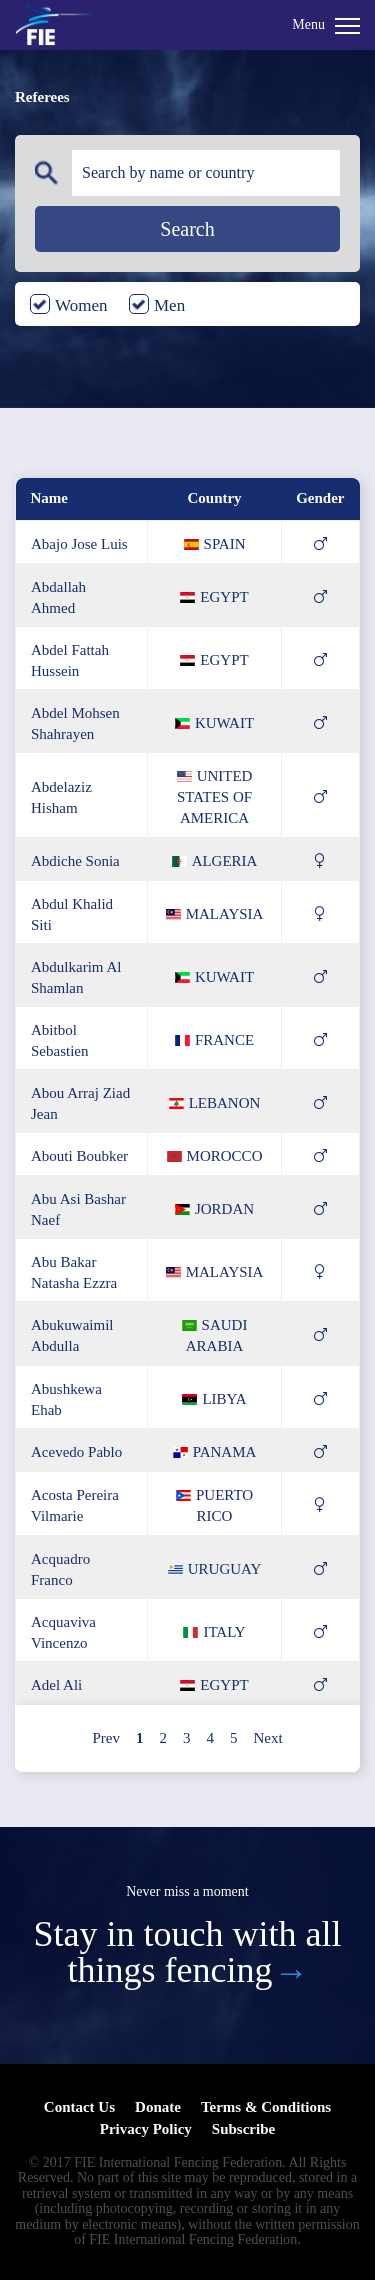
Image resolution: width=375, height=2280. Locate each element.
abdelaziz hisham (61, 797)
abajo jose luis (79, 544)
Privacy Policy (146, 2129)
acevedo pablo (76, 1452)
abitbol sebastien (60, 1040)
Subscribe (243, 2129)
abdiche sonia (75, 861)
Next (267, 1738)
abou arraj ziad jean (80, 1103)
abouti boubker (79, 1156)
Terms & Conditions (266, 2107)
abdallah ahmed (58, 597)
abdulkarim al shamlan (76, 977)
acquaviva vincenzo (63, 1632)
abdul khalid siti (72, 914)
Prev (106, 1738)
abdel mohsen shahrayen (75, 723)
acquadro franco (60, 1569)
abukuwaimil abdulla (72, 1335)
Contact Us (79, 2107)
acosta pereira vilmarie (75, 1505)
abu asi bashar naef (78, 1209)
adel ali (56, 1685)
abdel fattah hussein (70, 660)
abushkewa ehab (66, 1399)
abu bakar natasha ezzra (74, 1272)
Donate (158, 2107)
